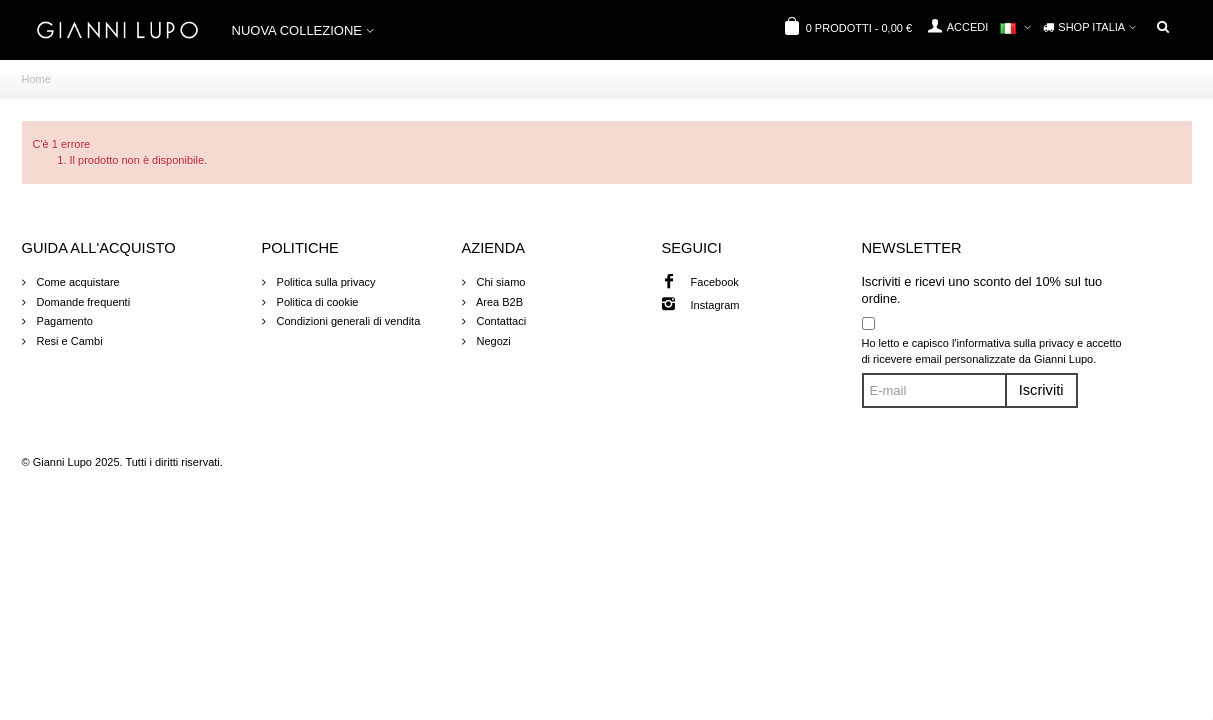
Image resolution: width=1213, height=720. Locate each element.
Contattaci (500, 321)
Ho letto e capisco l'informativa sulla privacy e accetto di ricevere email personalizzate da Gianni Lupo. (992, 351)
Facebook (715, 282)
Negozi (492, 341)
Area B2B (499, 302)
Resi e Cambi (68, 341)
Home (36, 79)
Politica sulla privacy (325, 282)
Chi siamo (500, 282)
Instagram (715, 305)
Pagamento (63, 321)
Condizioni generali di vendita (347, 321)
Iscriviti (1041, 390)
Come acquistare (77, 282)
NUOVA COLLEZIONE (297, 30)
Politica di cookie (316, 302)
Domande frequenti (82, 302)
